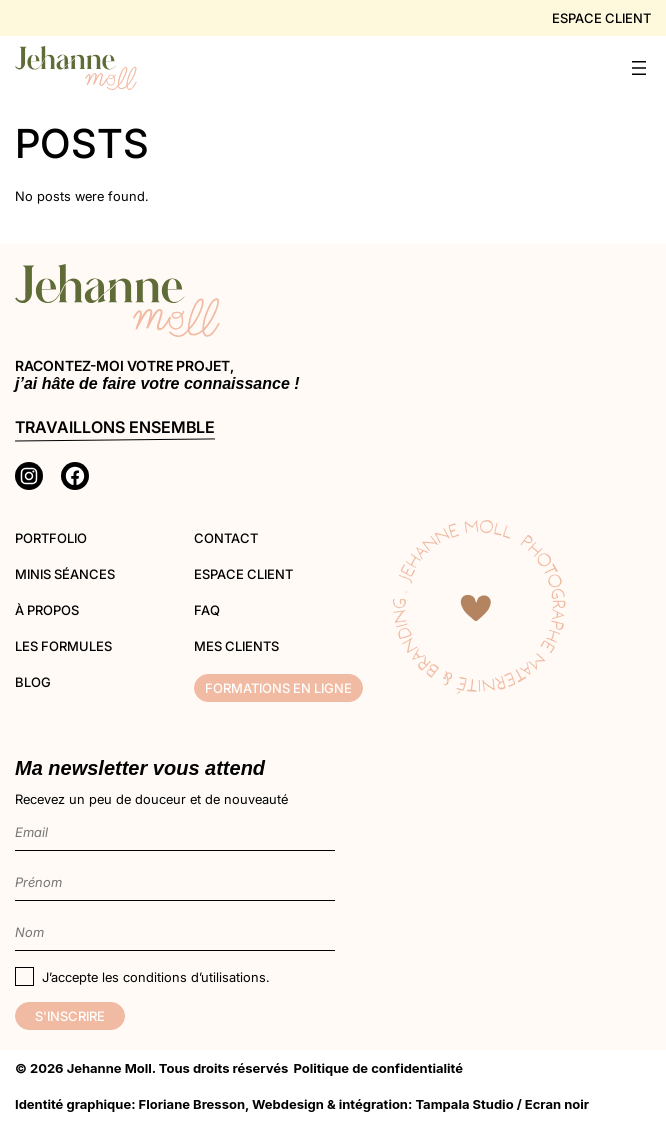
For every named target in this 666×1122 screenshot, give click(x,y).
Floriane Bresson (192, 1104)
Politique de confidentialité (378, 1068)
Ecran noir (557, 1104)
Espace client (601, 18)
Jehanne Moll (109, 1068)
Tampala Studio (464, 1104)
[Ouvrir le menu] (639, 68)
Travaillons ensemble (115, 427)
